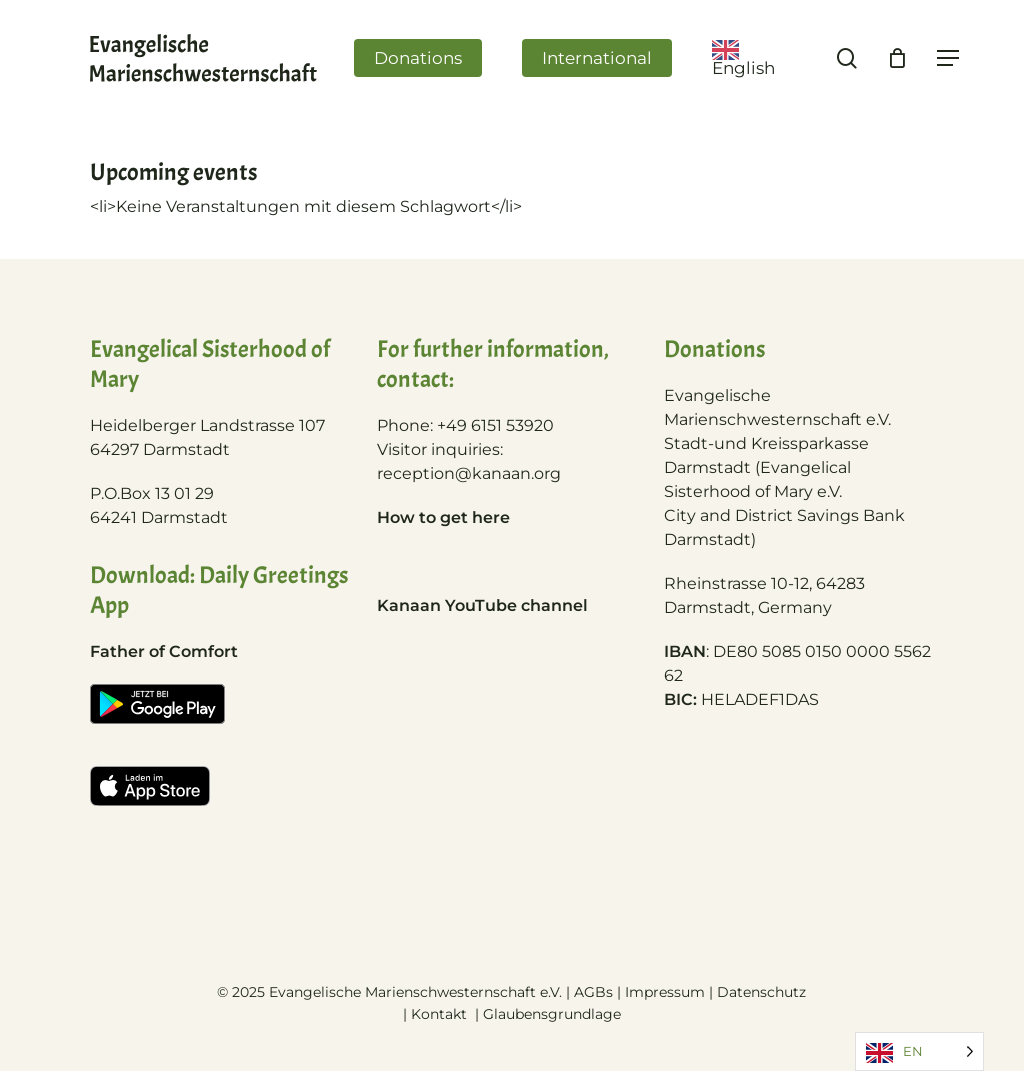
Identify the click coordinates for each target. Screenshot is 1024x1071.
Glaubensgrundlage (552, 1014)
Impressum (665, 992)
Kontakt (441, 1014)
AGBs (593, 992)
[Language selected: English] (919, 1051)
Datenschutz (761, 992)
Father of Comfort (164, 651)
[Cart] (898, 58)
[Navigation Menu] (949, 58)
